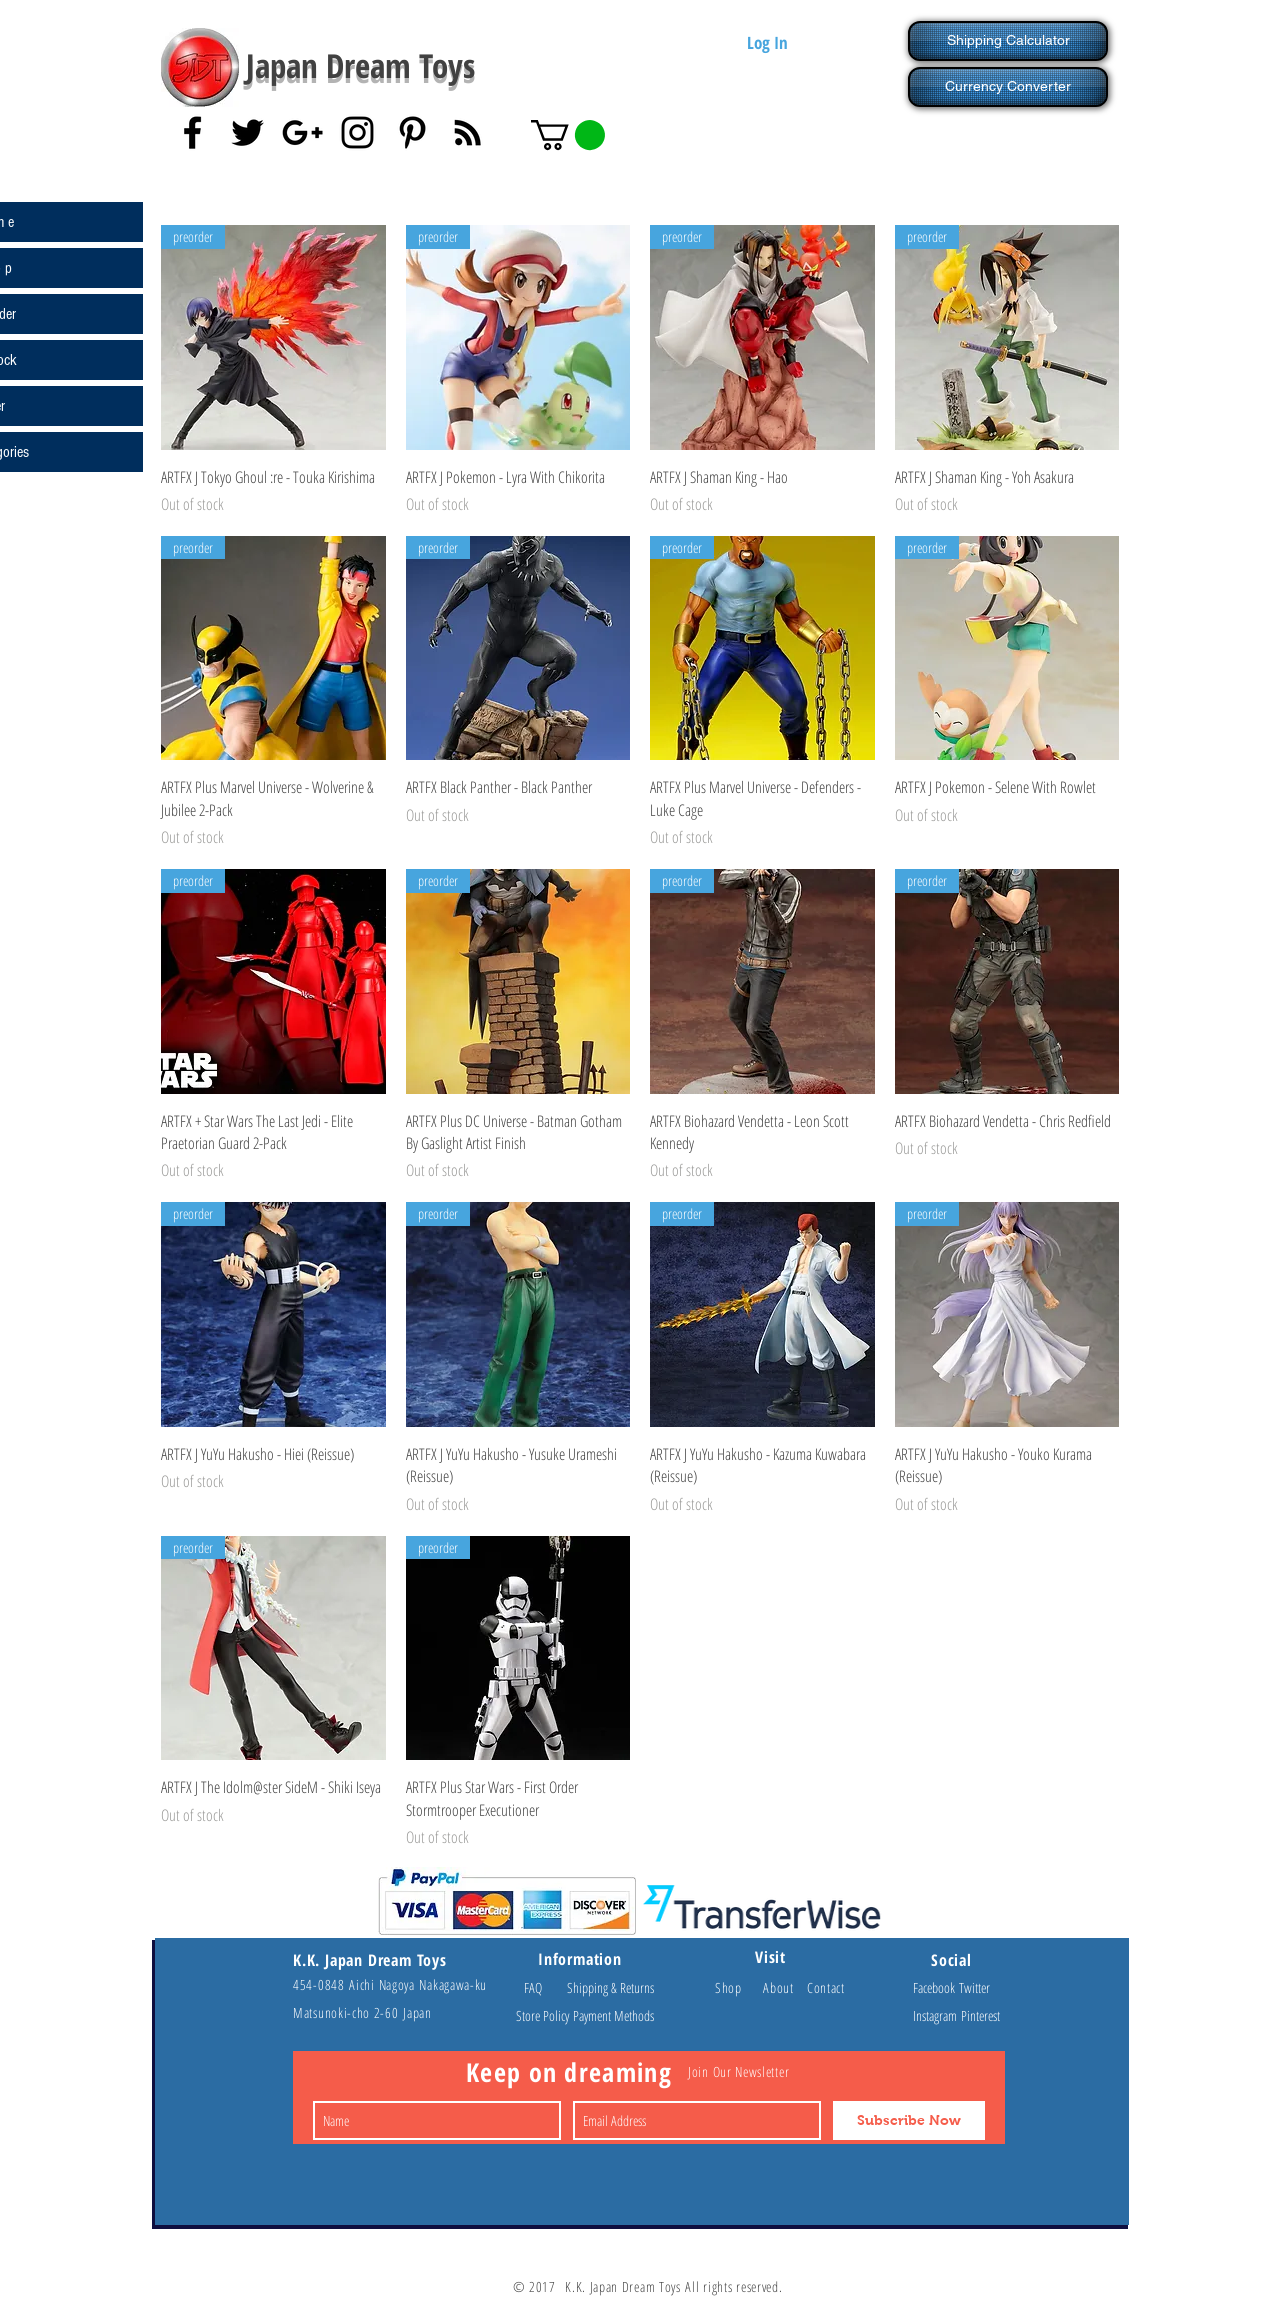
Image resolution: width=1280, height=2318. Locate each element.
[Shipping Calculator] (1008, 41)
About (785, 1987)
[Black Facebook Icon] (192, 132)
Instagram (937, 2015)
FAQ (542, 1987)
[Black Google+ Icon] (302, 132)
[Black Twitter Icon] (247, 132)
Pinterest (980, 2015)
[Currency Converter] (1008, 87)
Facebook (936, 1987)
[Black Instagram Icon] (357, 132)
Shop (739, 1987)
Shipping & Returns (610, 1987)
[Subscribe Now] (909, 2120)
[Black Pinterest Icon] (412, 132)
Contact (826, 1987)
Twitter (974, 1987)
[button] (568, 135)
